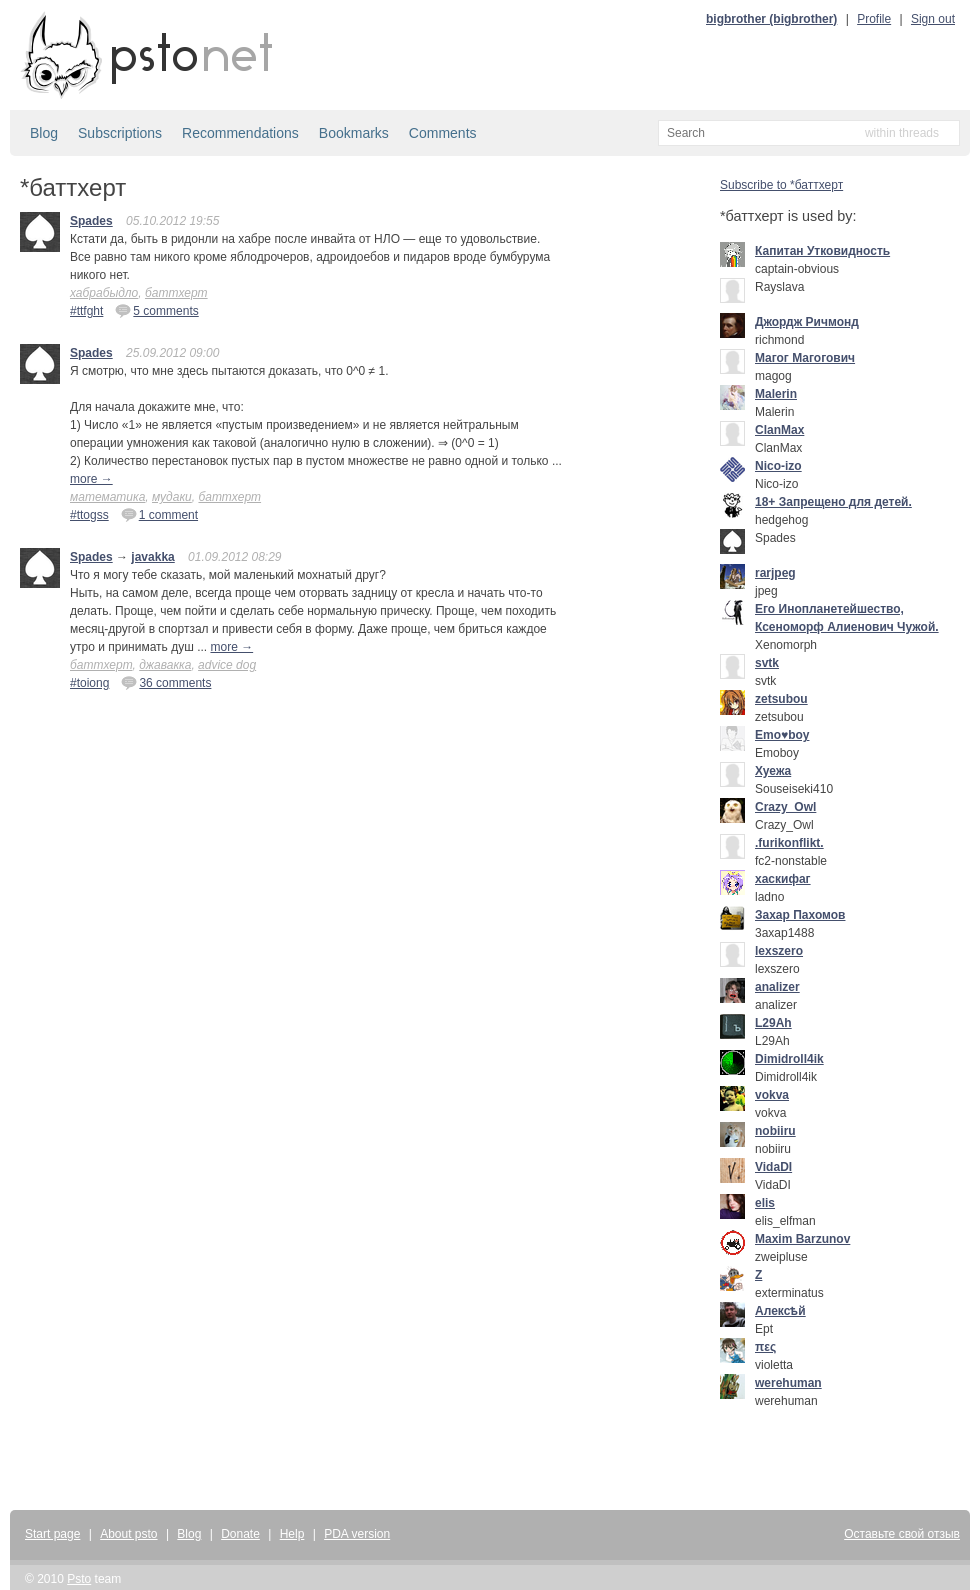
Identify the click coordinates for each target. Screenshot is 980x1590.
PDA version (357, 1534)
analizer (777, 987)
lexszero (779, 951)
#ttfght (86, 311)
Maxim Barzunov (802, 1239)
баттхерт (176, 293)
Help (292, 1534)
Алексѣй (780, 1311)
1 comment (159, 514)
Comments (443, 133)
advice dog (227, 665)
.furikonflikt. (789, 843)
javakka (152, 557)
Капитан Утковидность (822, 251)
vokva (772, 1095)
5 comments (156, 310)
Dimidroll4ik (789, 1059)
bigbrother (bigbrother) (771, 19)
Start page (52, 1534)
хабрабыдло (104, 293)
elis (765, 1203)
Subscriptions (120, 133)
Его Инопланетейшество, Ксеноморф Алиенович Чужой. (847, 618)
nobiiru (775, 1131)
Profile (874, 19)
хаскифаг (783, 879)
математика (107, 497)
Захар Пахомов (800, 915)
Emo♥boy (782, 735)
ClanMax (779, 430)
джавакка (165, 665)
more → (91, 479)
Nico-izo (778, 466)
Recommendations (240, 133)
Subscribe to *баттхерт (781, 185)
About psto (128, 1534)
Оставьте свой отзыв (902, 1534)
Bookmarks (354, 133)
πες (765, 1347)
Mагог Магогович (805, 358)
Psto (79, 1579)
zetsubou (781, 699)
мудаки (172, 497)
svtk (767, 663)
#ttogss (89, 515)
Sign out (933, 19)
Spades (91, 221)
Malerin (776, 394)
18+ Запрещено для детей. (833, 502)
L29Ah (773, 1023)
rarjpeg (775, 573)
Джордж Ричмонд (807, 322)
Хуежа (773, 771)
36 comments (166, 682)
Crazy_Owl (785, 807)
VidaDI (773, 1167)
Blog (44, 133)
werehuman (788, 1383)
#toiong (89, 683)
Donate (240, 1534)
